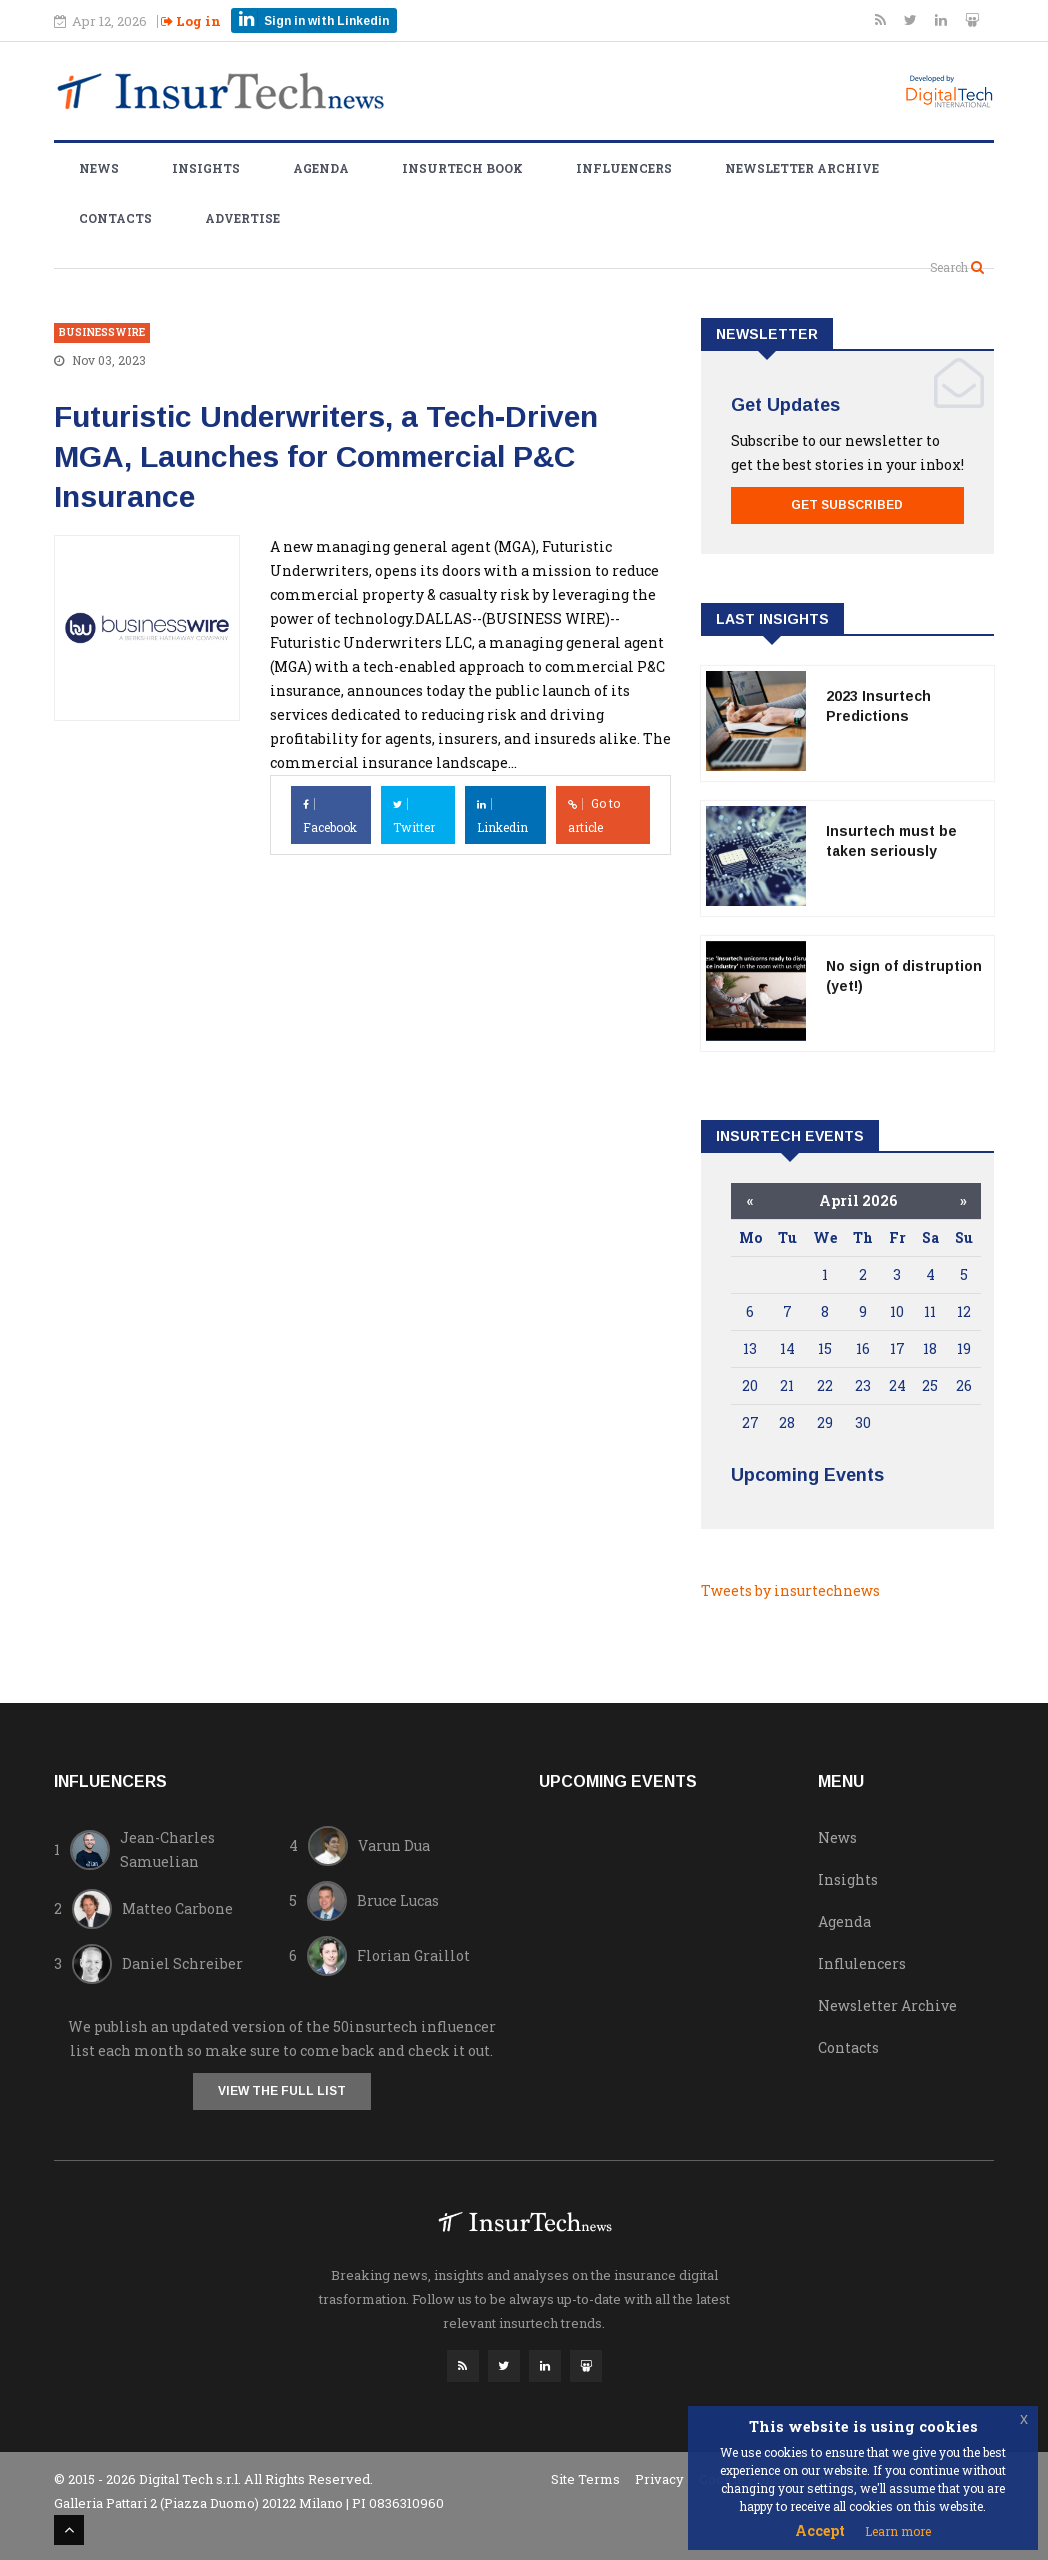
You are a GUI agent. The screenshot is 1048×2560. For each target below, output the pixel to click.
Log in (191, 21)
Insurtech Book (462, 168)
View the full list (282, 2091)
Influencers (624, 168)
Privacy (659, 2479)
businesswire (102, 332)
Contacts (115, 218)
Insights (206, 168)
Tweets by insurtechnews (790, 1590)
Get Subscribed (847, 505)
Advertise (242, 218)
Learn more (898, 2531)
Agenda (321, 168)
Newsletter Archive (802, 168)
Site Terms (585, 2479)
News (99, 168)
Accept (820, 2530)
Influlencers (862, 1963)
